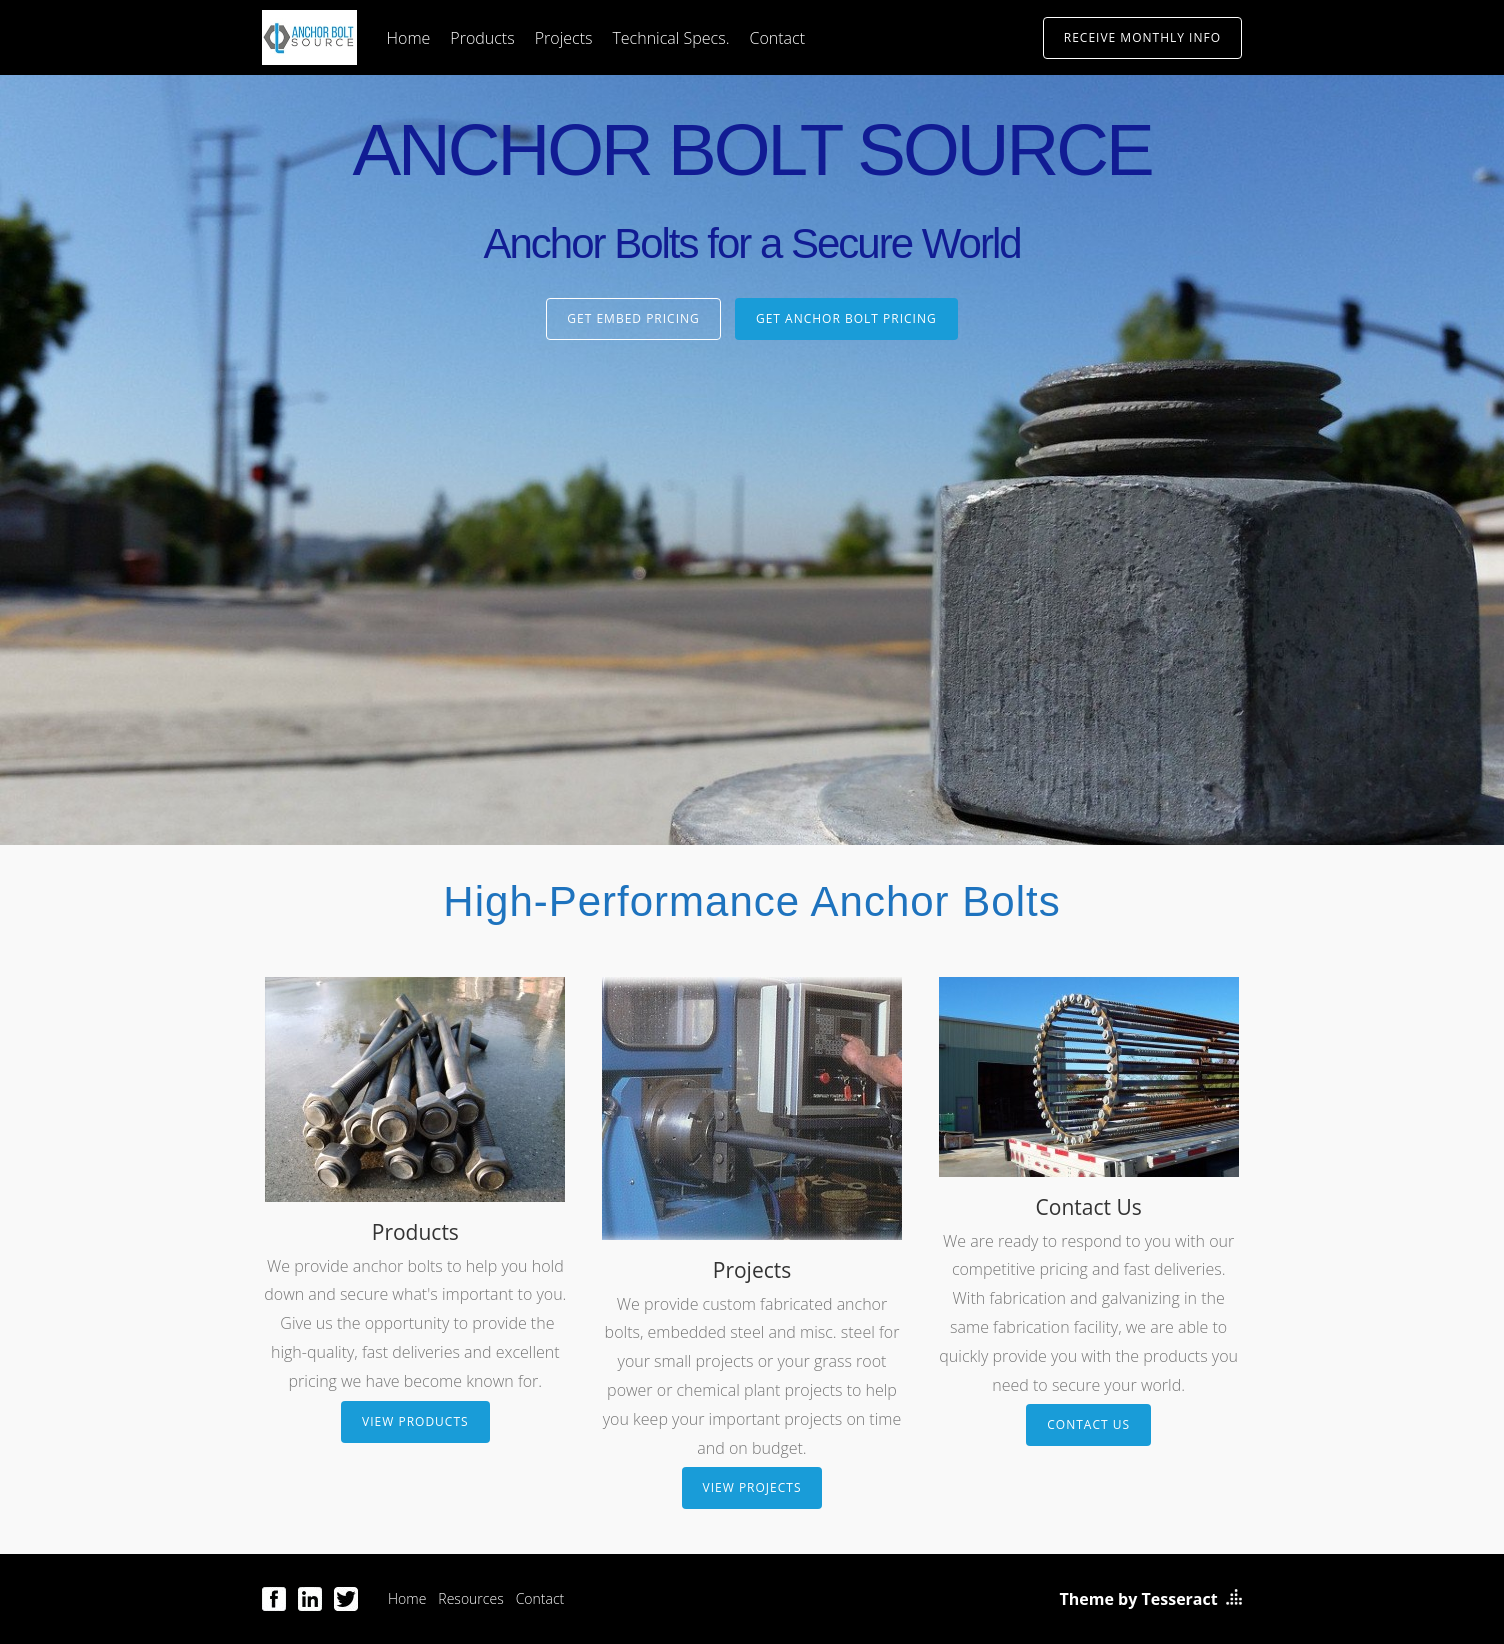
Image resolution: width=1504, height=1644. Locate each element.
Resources (470, 1598)
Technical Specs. (670, 38)
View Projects (752, 1487)
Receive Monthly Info (1142, 37)
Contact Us (1088, 1424)
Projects (564, 38)
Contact (777, 38)
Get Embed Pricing (633, 318)
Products (482, 38)
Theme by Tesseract (1139, 1599)
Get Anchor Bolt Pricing (846, 318)
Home (409, 38)
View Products (415, 1421)
